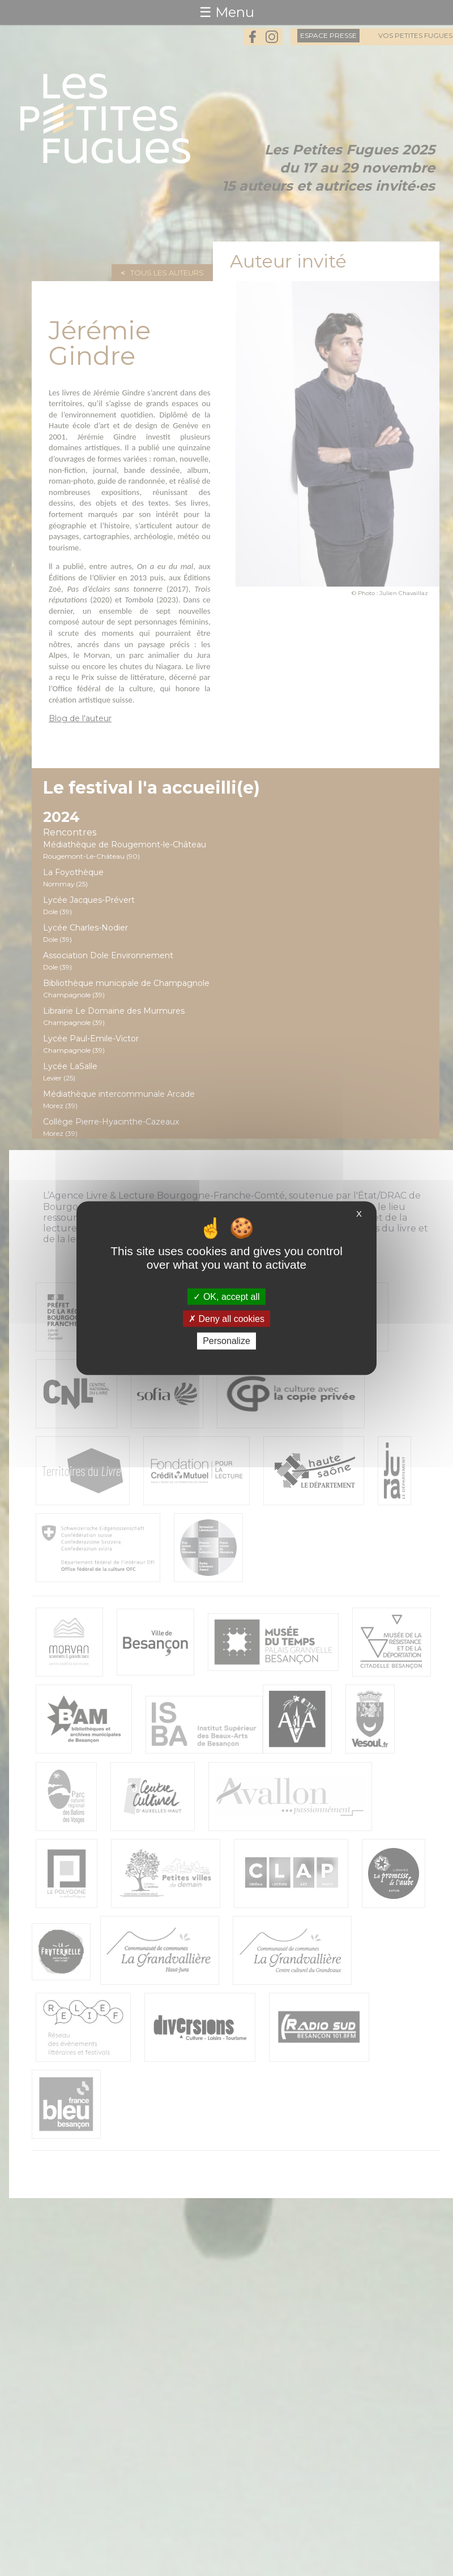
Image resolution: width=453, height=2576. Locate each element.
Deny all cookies (226, 1319)
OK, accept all (226, 1297)
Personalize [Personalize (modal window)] (226, 1341)
